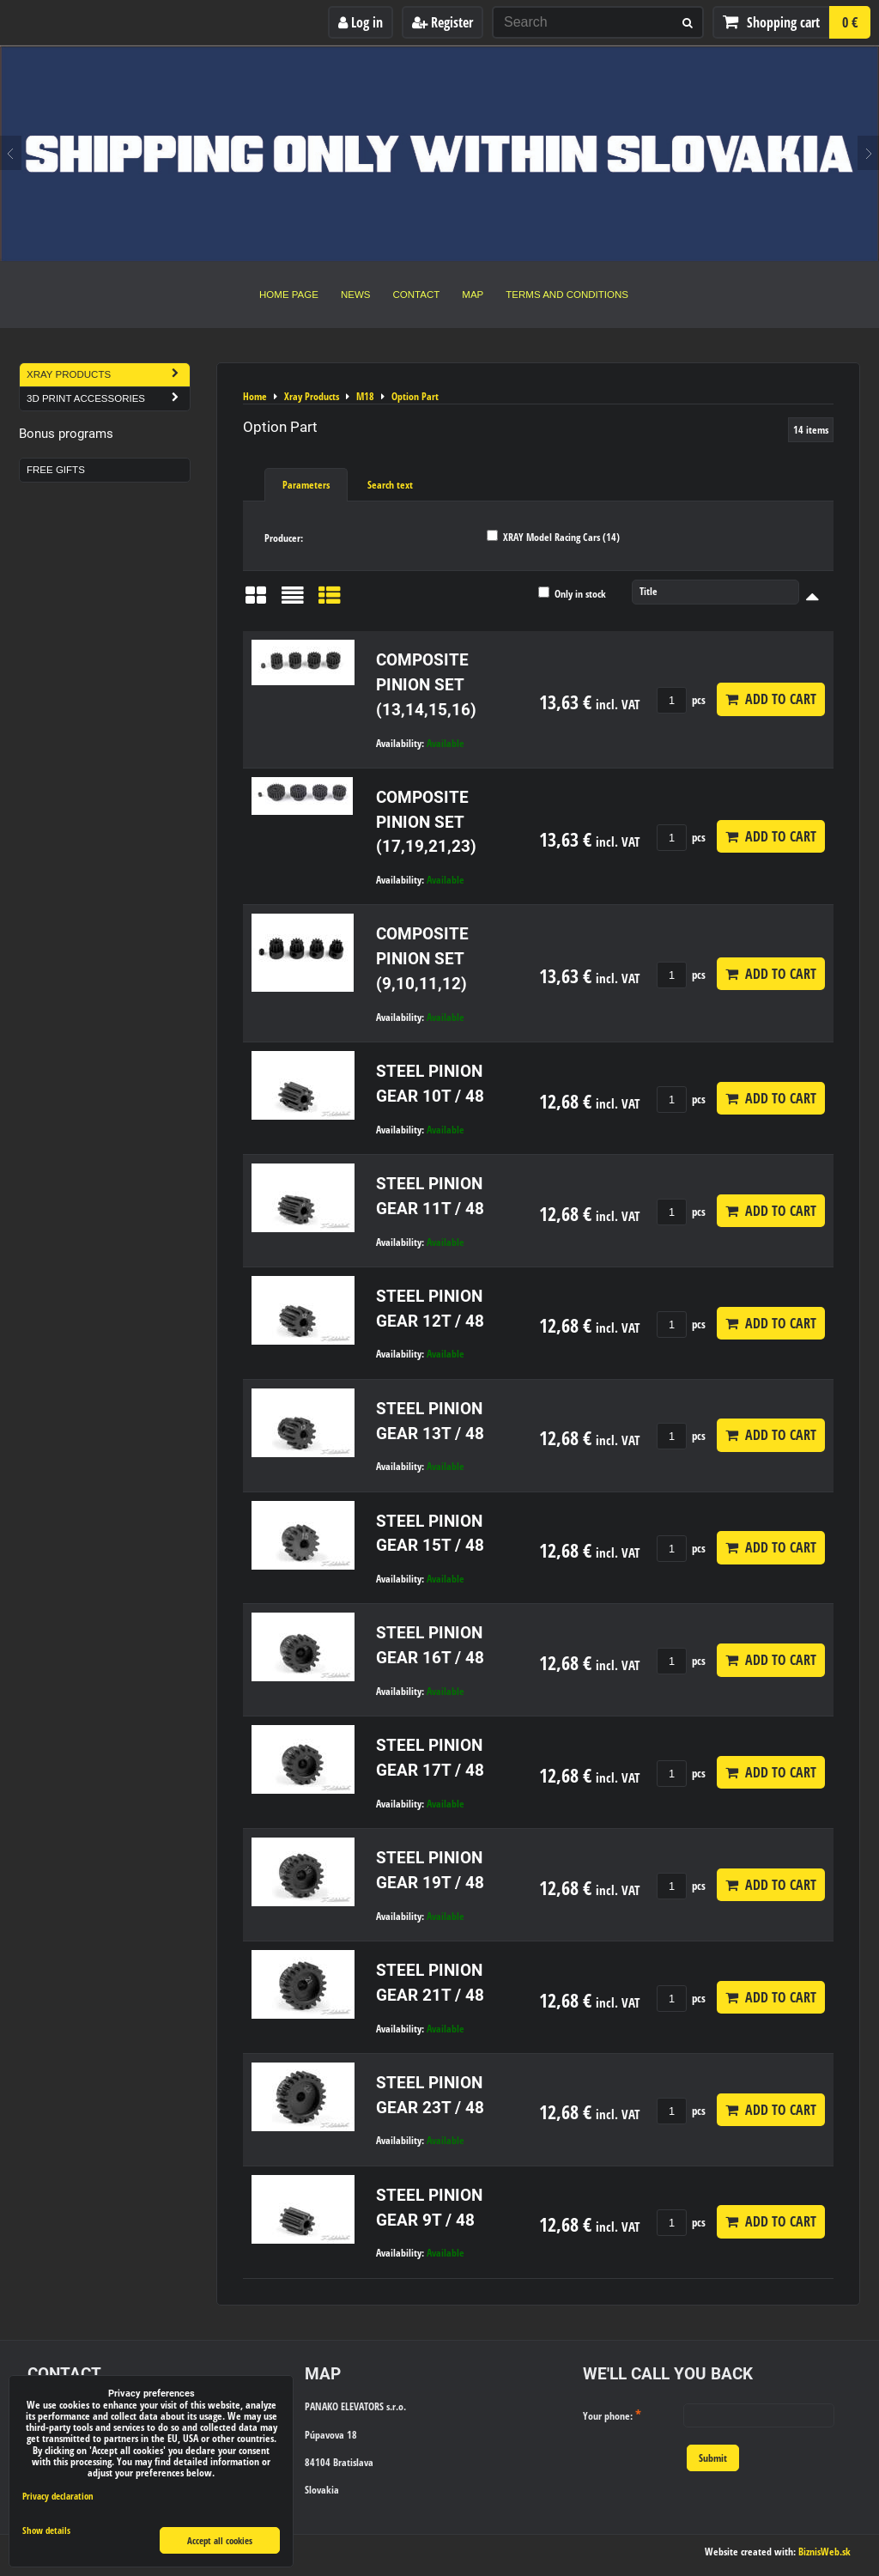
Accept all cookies (219, 2540)
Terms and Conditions (567, 294)
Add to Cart (770, 699)
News (356, 294)
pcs (681, 700)
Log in (360, 22)
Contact (416, 294)
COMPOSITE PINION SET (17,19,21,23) (426, 822)
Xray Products (108, 374)
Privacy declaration (58, 2495)
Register (442, 22)
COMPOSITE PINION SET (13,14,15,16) (426, 685)
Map (472, 294)
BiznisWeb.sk (824, 2551)
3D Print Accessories (108, 398)
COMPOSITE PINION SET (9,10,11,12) (422, 958)
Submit (713, 2457)
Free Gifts (56, 470)
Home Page (288, 294)
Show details (46, 2530)
